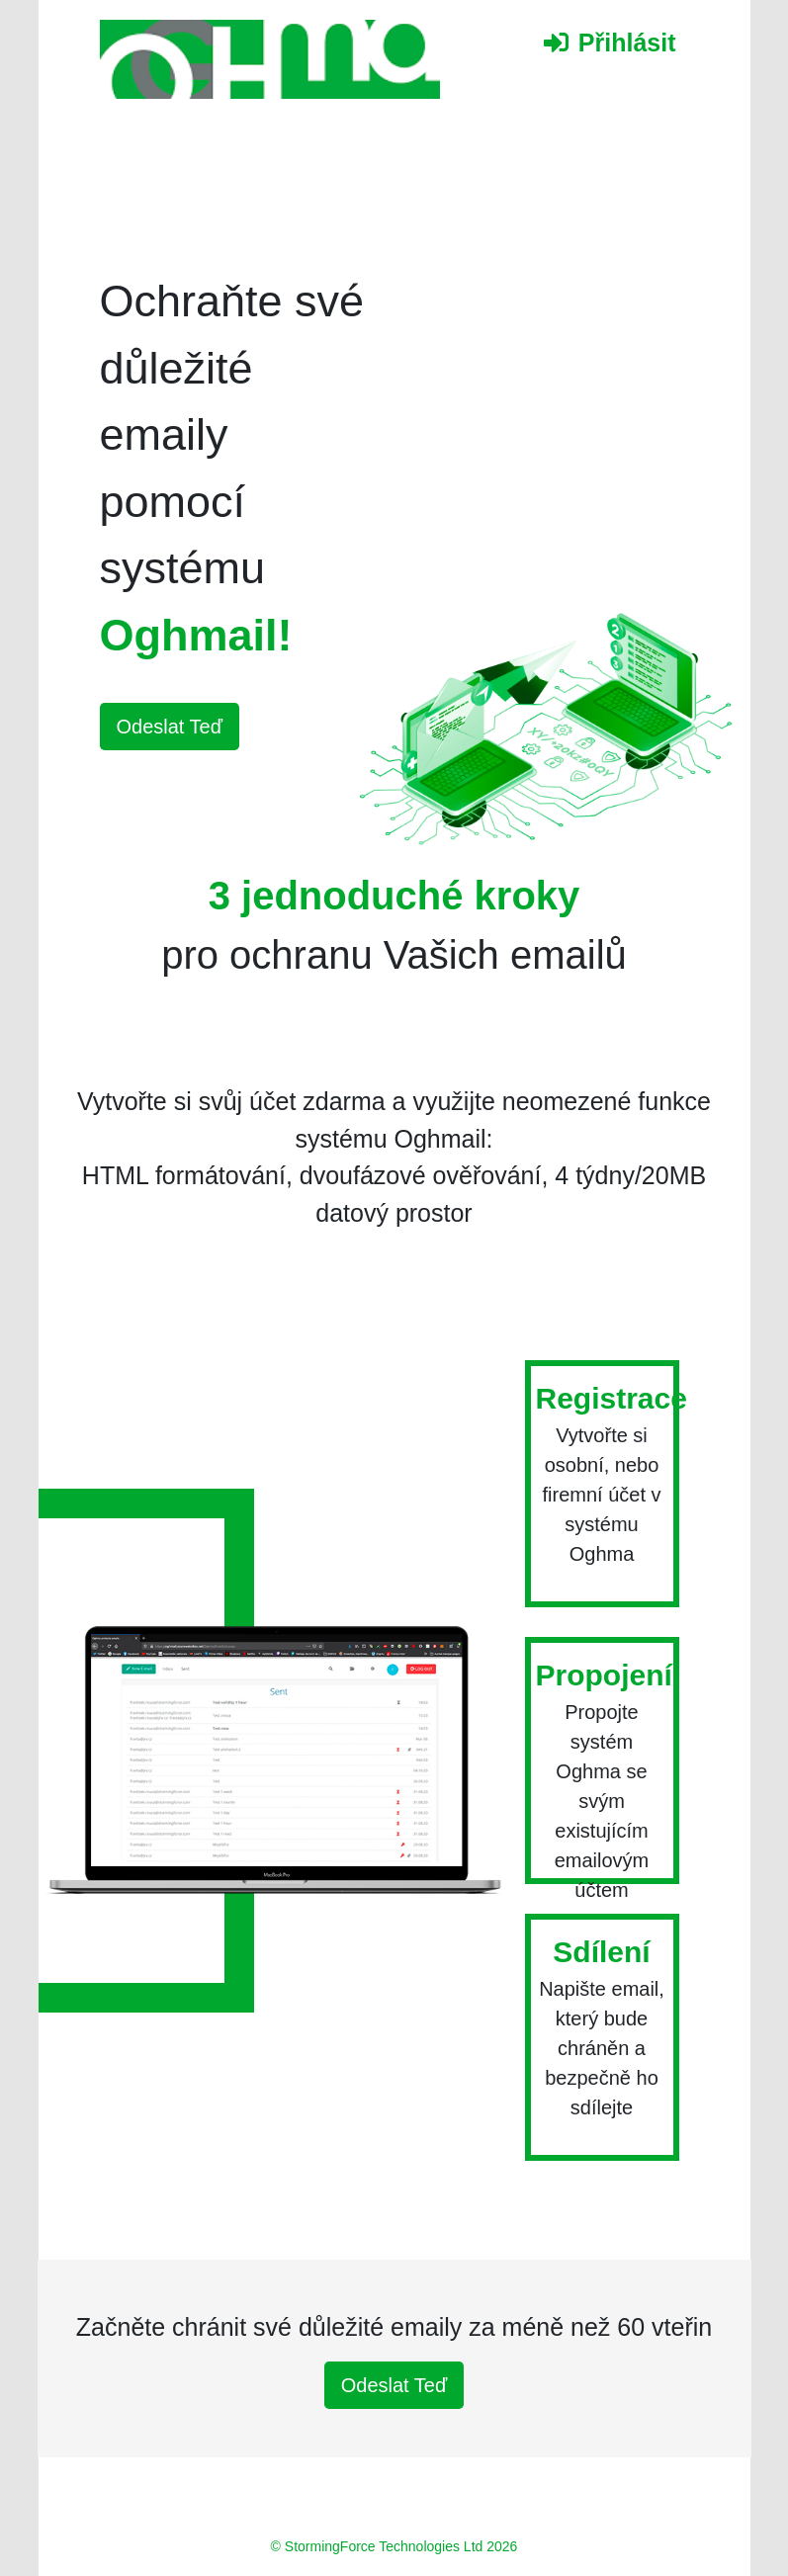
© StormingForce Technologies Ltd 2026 (394, 2546)
